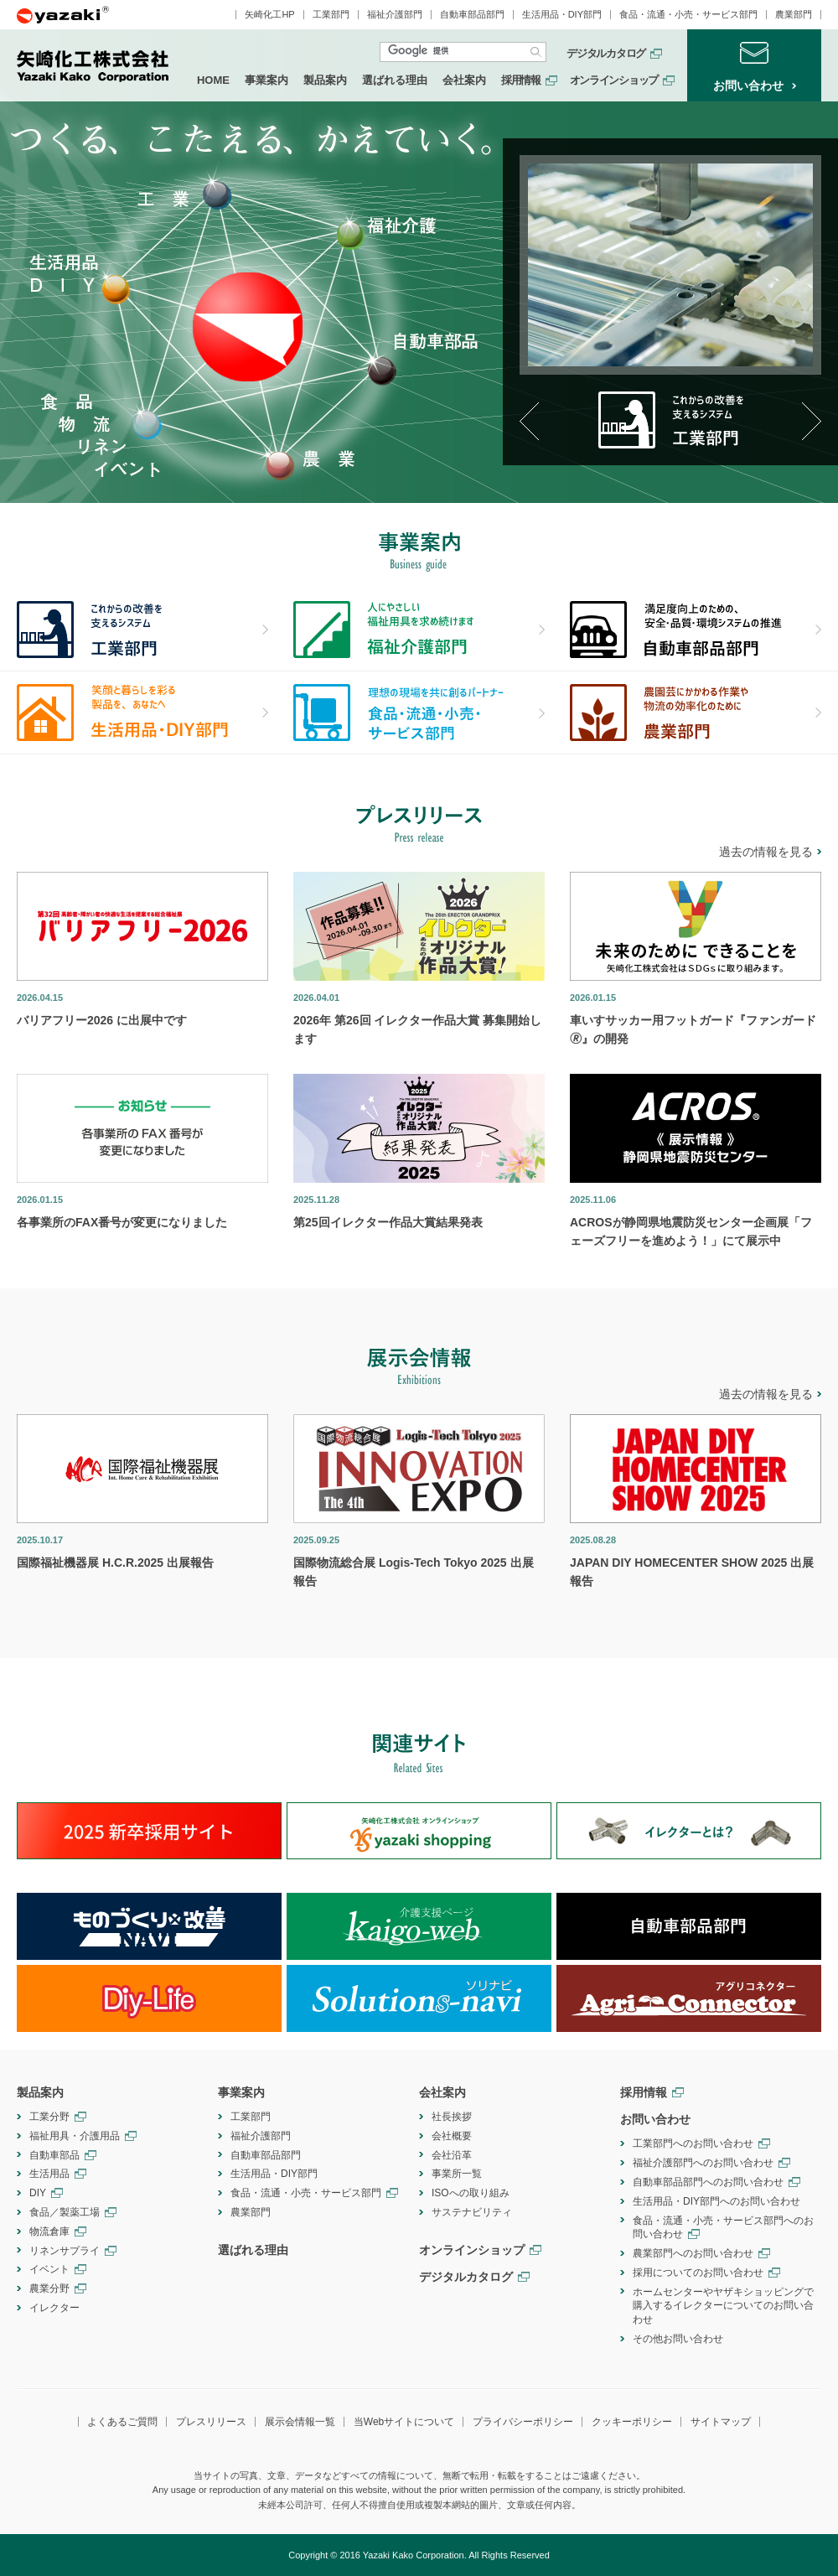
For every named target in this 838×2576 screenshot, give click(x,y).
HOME (213, 80)
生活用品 (49, 2173)
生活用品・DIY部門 (562, 14)
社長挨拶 (452, 2116)
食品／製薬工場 (64, 2212)
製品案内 (325, 80)
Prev (529, 421)
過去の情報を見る (766, 851)
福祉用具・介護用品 (74, 2136)
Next (811, 421)
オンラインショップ (614, 80)
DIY (37, 2193)
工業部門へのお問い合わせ (693, 2143)
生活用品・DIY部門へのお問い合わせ (716, 2201)
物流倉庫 (49, 2231)
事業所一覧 (457, 2173)
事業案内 (266, 80)
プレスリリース (211, 2422)
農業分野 (49, 2288)
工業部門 (331, 14)
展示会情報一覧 (300, 2422)
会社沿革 (452, 2155)
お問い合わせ (655, 2119)
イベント (49, 2269)
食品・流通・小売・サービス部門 (688, 14)
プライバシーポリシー (523, 2422)
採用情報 (521, 80)
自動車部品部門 (472, 14)
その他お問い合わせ (678, 2339)
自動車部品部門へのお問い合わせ (708, 2182)
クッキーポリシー (632, 2422)
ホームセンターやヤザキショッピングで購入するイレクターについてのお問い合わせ (723, 2306)
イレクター (54, 2308)
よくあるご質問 (122, 2422)
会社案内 (464, 80)
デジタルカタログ (605, 54)
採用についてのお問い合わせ (698, 2272)
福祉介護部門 (394, 14)
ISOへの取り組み (471, 2193)
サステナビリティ (472, 2212)
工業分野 (49, 2116)
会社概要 (452, 2136)
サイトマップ (721, 2422)
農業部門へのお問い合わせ (693, 2253)
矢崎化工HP (269, 14)
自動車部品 (54, 2155)
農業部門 (793, 14)
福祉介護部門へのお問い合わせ (703, 2163)
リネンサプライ (64, 2251)
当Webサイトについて (404, 2422)
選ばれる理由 (394, 80)
